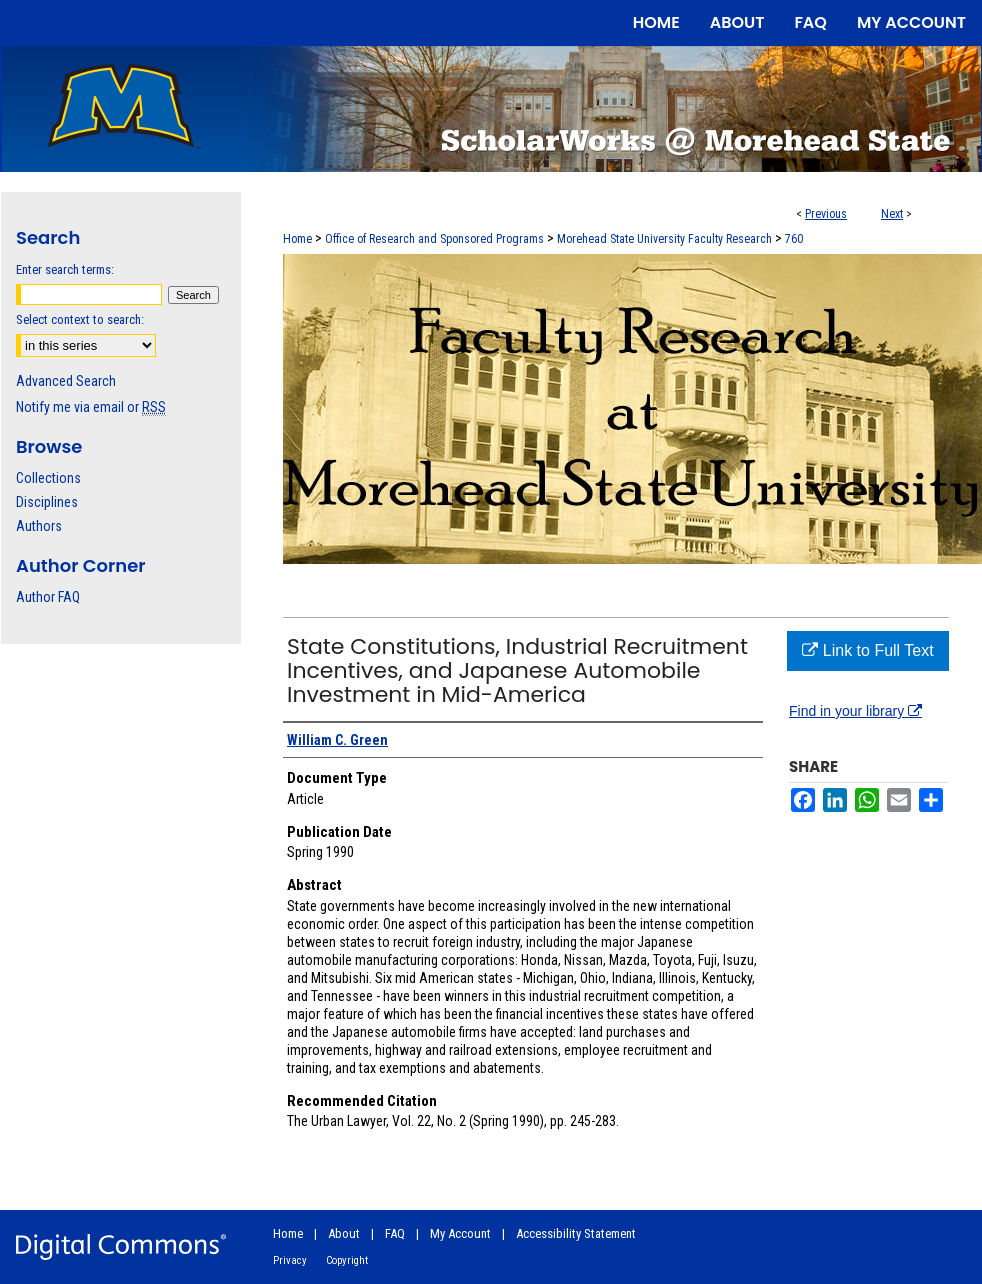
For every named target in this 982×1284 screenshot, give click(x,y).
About (344, 1233)
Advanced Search (66, 381)
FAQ (395, 1233)
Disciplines (47, 502)
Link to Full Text (867, 650)
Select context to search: (80, 319)
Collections (48, 478)
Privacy (290, 1260)
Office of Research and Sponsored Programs (434, 239)
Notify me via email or (91, 407)
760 (794, 239)
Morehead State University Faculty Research (664, 239)
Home (297, 239)
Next (892, 214)
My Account (460, 1233)
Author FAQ (48, 597)
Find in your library (855, 711)
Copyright (347, 1260)
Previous (826, 214)
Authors (39, 526)
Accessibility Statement (576, 1233)
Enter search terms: (65, 269)
